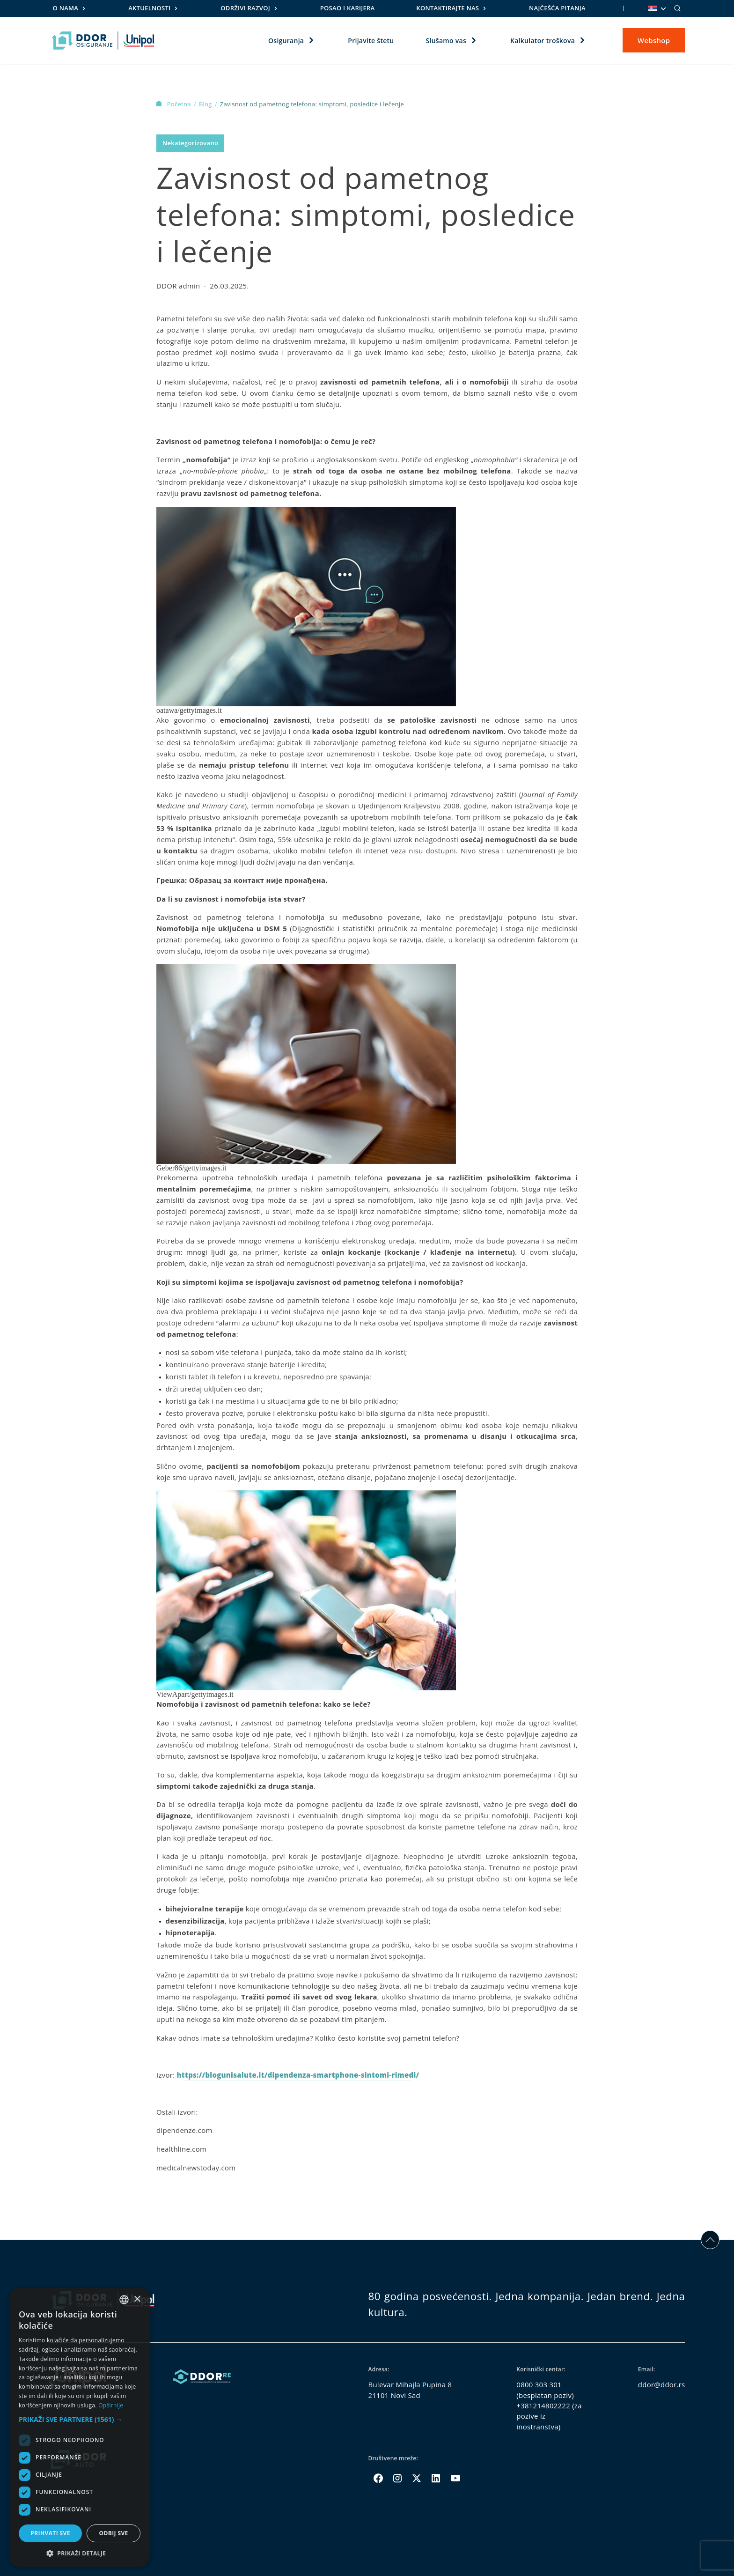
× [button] (136, 2299)
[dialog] (79, 2427)
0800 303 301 (539, 2384)
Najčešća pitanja (557, 8)
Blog (206, 104)
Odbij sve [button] (113, 2533)
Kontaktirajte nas (447, 8)
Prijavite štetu (371, 40)
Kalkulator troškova (542, 40)
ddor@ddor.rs (661, 2384)
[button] (79, 2419)
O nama (66, 8)
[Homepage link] (103, 40)
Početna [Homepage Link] (174, 104)
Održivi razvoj (245, 8)
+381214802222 (543, 2405)
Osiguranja (286, 40)
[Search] (677, 8)
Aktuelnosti (149, 8)
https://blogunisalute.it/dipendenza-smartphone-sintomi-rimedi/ (298, 2075)
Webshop (654, 40)
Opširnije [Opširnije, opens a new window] (110, 2405)
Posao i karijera (347, 8)
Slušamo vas (446, 40)
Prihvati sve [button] (50, 2533)
